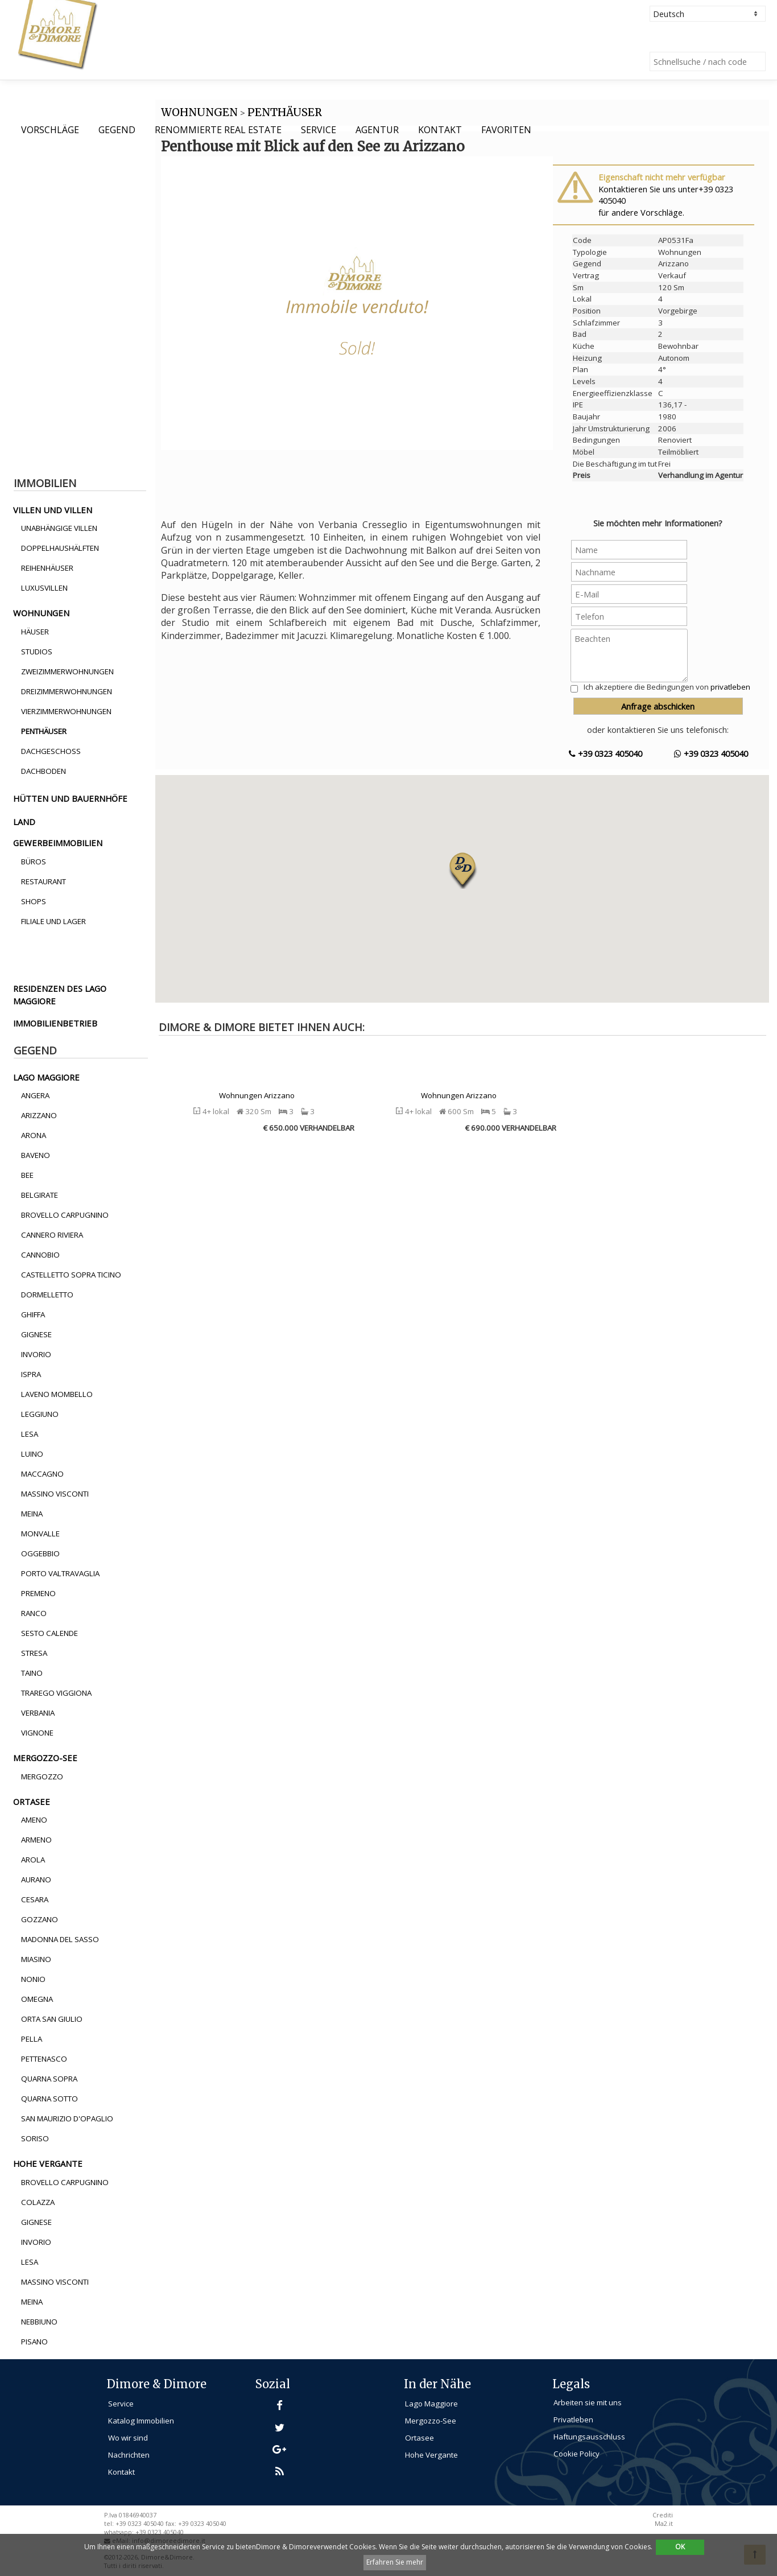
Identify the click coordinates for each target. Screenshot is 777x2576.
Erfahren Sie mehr (394, 2562)
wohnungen (41, 613)
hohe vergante (47, 2163)
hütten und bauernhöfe (70, 798)
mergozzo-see (45, 1757)
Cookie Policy (576, 2454)
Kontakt (440, 129)
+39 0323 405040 (605, 753)
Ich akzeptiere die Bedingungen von (667, 687)
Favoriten (506, 129)
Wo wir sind (128, 2438)
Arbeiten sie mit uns (587, 2402)
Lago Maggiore (431, 2403)
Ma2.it (664, 2524)
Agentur (377, 129)
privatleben (730, 687)
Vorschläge (50, 129)
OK (680, 2547)
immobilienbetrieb (55, 1023)
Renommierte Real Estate (218, 129)
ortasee (31, 1801)
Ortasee (419, 2438)
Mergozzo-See (430, 2421)
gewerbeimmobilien (57, 842)
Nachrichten (129, 2455)
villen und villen (52, 510)
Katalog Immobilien (141, 2421)
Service (318, 129)
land (24, 821)
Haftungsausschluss (589, 2436)
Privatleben (573, 2419)
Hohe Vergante (431, 2455)
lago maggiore (46, 1077)
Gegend (116, 129)
